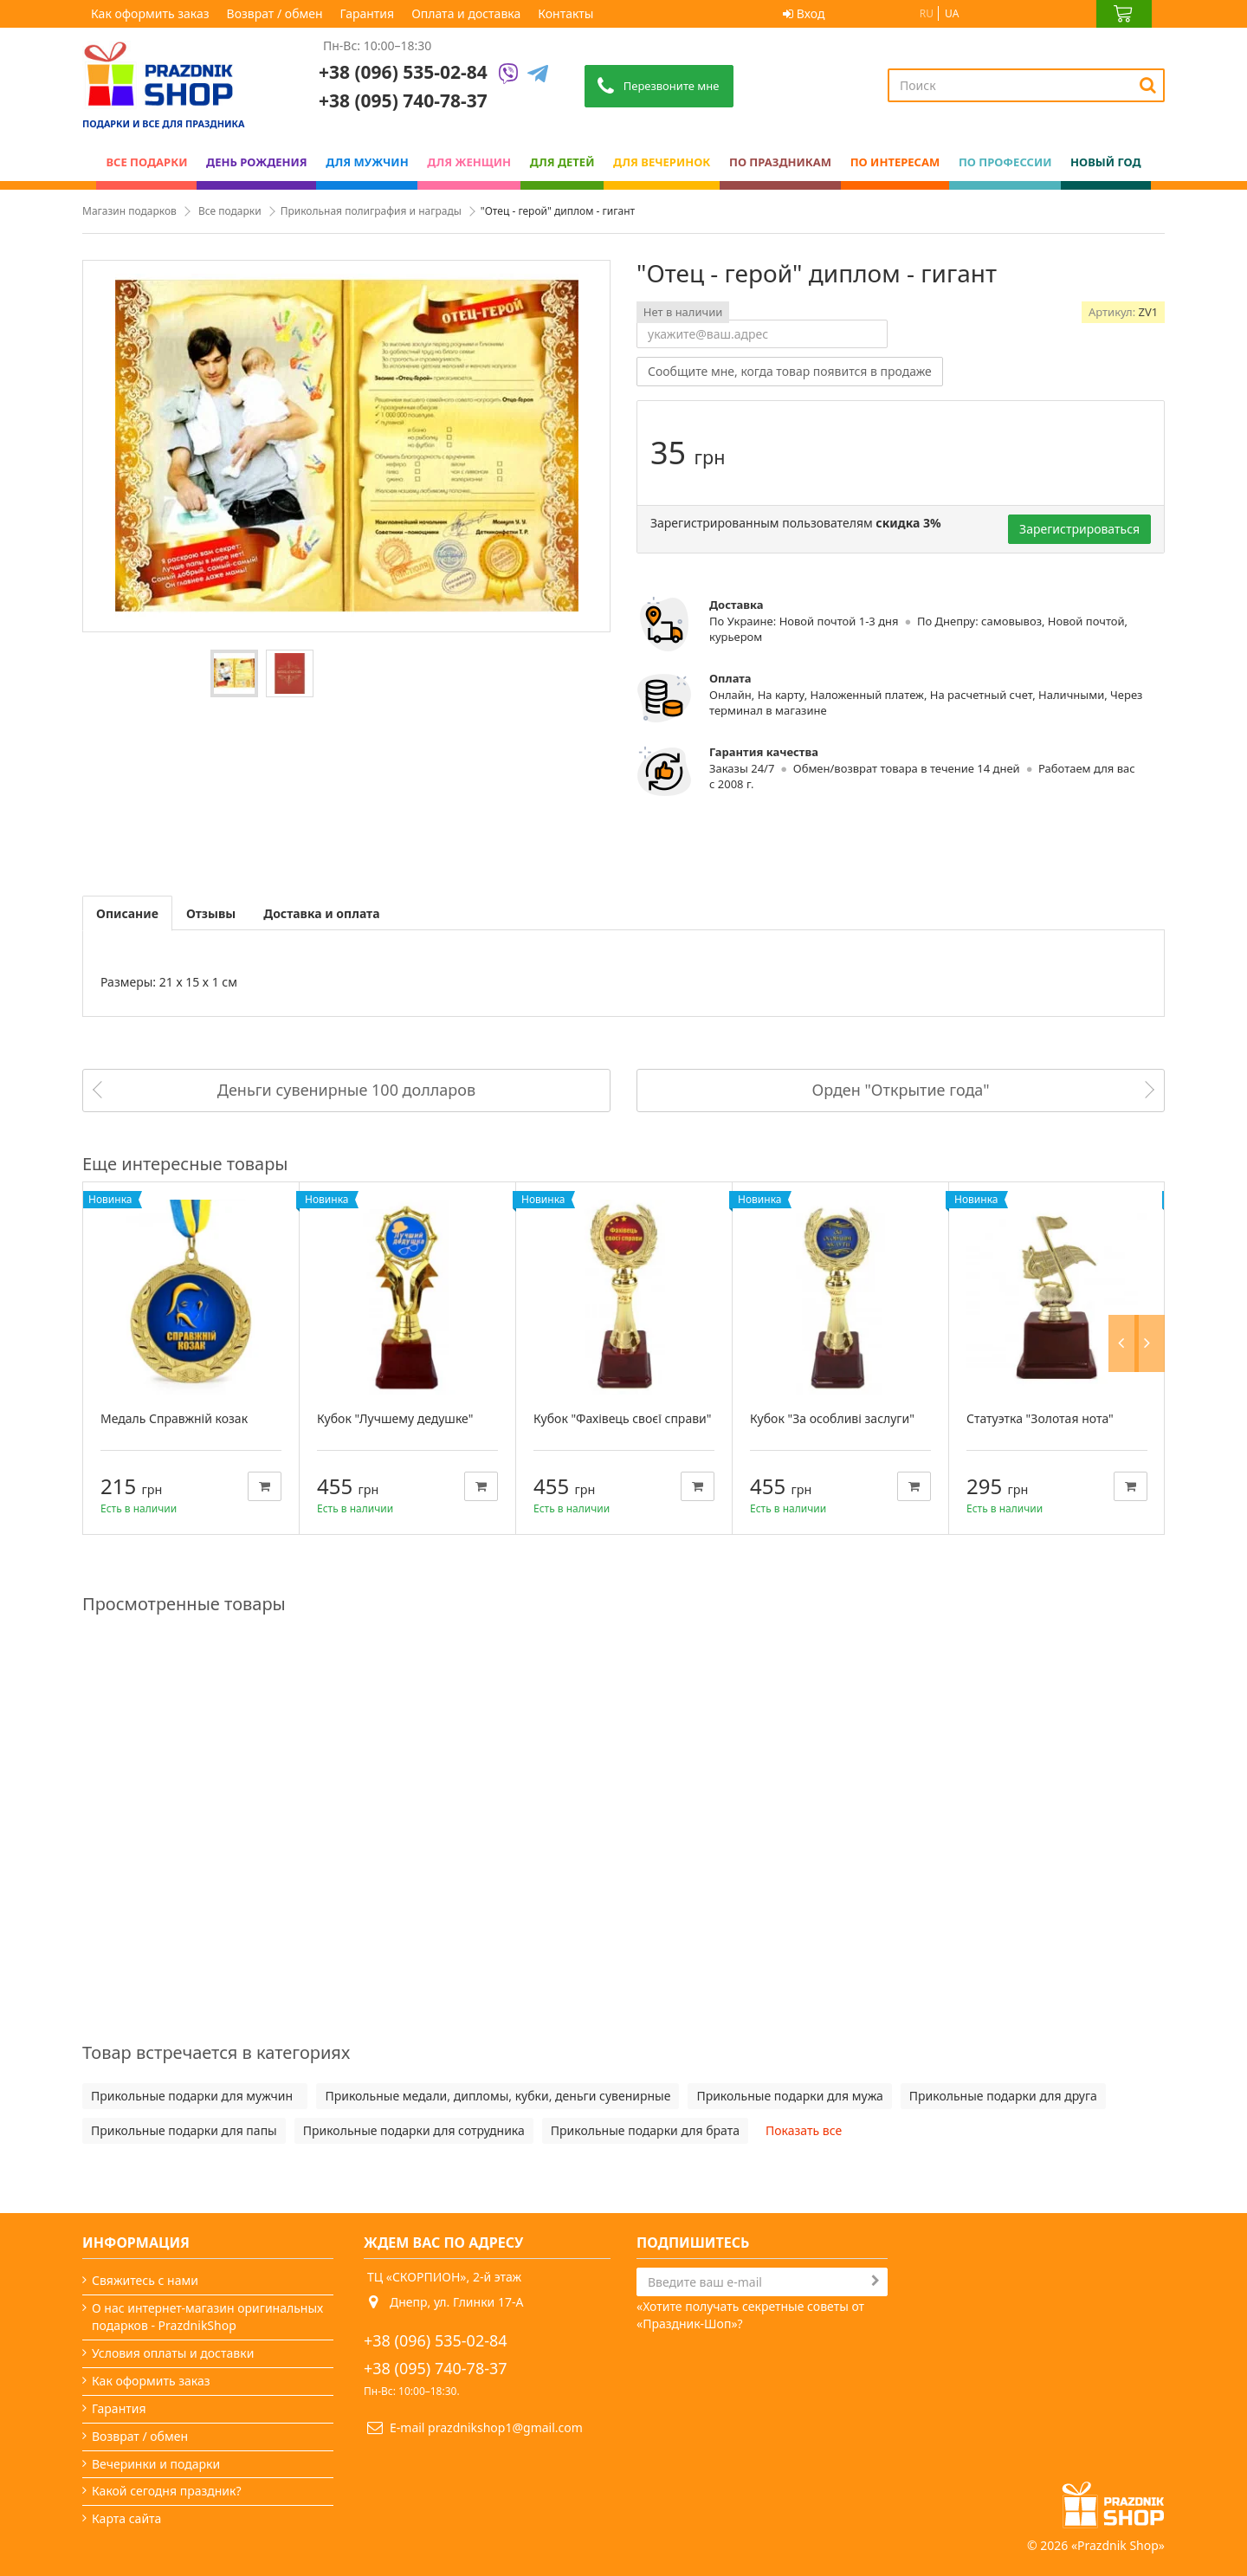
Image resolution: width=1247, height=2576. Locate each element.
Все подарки (230, 211)
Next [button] (1154, 1164)
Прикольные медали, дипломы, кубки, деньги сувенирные (497, 2095)
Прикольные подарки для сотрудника (414, 2130)
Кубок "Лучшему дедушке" (395, 1418)
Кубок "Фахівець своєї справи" (622, 1418)
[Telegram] (538, 74)
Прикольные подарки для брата (645, 2130)
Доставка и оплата (321, 913)
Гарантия (367, 13)
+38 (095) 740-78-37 (435, 2368)
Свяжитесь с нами (145, 2280)
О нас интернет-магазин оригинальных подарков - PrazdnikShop (207, 2316)
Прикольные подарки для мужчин (195, 2095)
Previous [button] (1128, 1164)
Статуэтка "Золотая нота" (1040, 1418)
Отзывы (211, 913)
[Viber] (508, 74)
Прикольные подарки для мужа (789, 2095)
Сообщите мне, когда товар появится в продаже (790, 371)
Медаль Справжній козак (174, 1418)
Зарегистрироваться (1079, 529)
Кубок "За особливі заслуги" (832, 1418)
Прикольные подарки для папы (184, 2130)
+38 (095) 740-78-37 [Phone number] (403, 100)
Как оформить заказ (150, 13)
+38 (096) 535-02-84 (403, 72)
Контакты (565, 13)
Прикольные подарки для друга (1003, 2095)
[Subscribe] (875, 2281)
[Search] (1147, 84)
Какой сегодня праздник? (167, 2490)
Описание (127, 913)
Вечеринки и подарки (156, 2464)
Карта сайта (126, 2518)
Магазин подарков (129, 211)
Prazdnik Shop (1118, 2519)
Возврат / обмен (275, 13)
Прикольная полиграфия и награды (371, 211)
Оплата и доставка (465, 13)
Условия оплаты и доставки (173, 2353)
